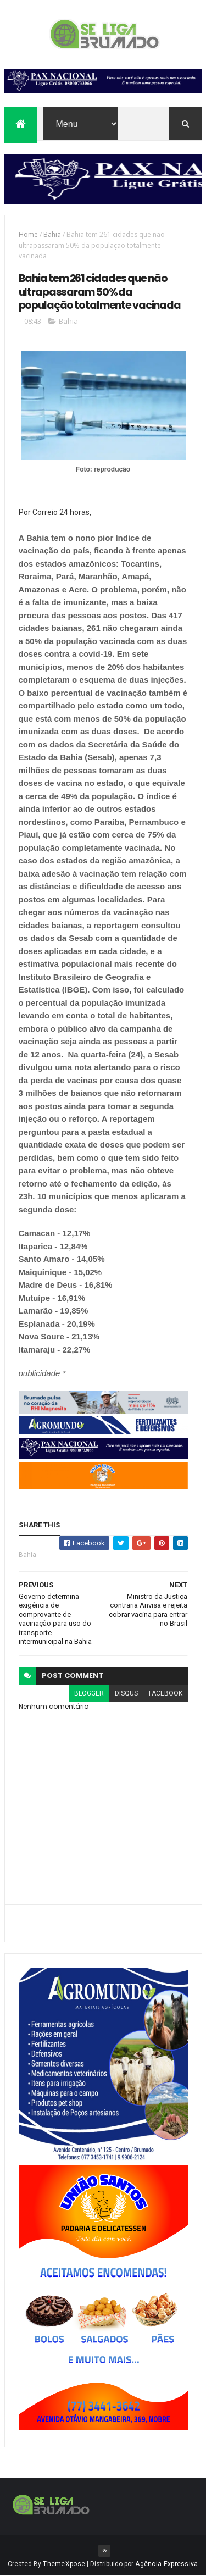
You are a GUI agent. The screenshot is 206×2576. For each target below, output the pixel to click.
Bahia (52, 234)
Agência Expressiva (166, 2564)
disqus (126, 1693)
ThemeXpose (64, 2564)
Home (28, 234)
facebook (165, 1693)
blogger (89, 1693)
